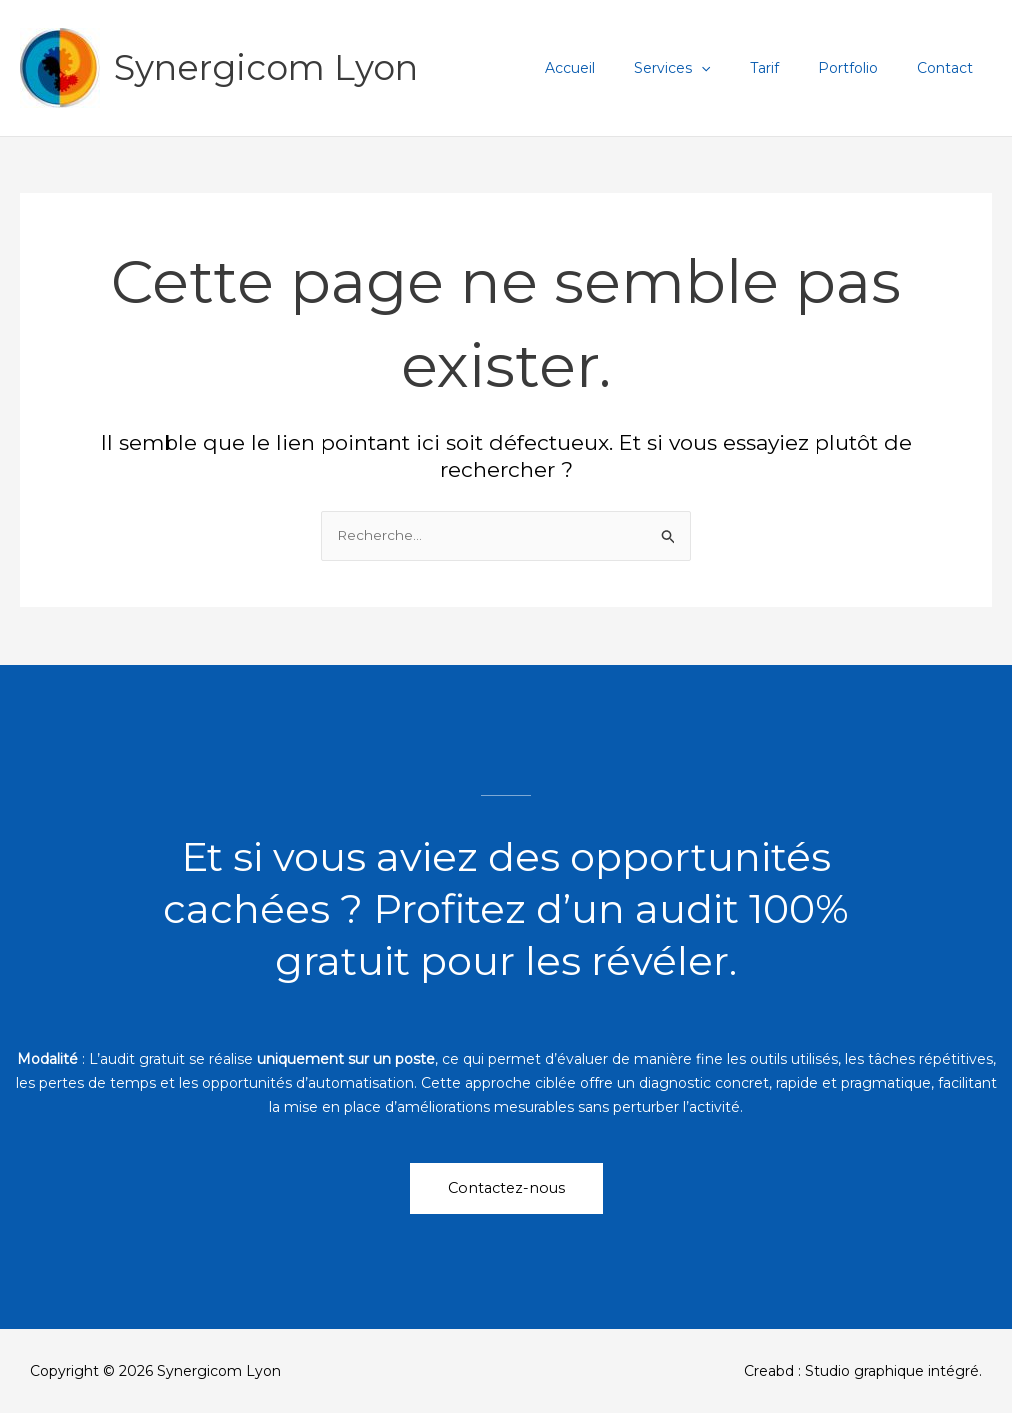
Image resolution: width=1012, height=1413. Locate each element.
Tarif (791, 68)
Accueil (620, 68)
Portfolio (864, 68)
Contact (950, 68)
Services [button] (711, 68)
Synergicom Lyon (266, 67)
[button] (740, 68)
